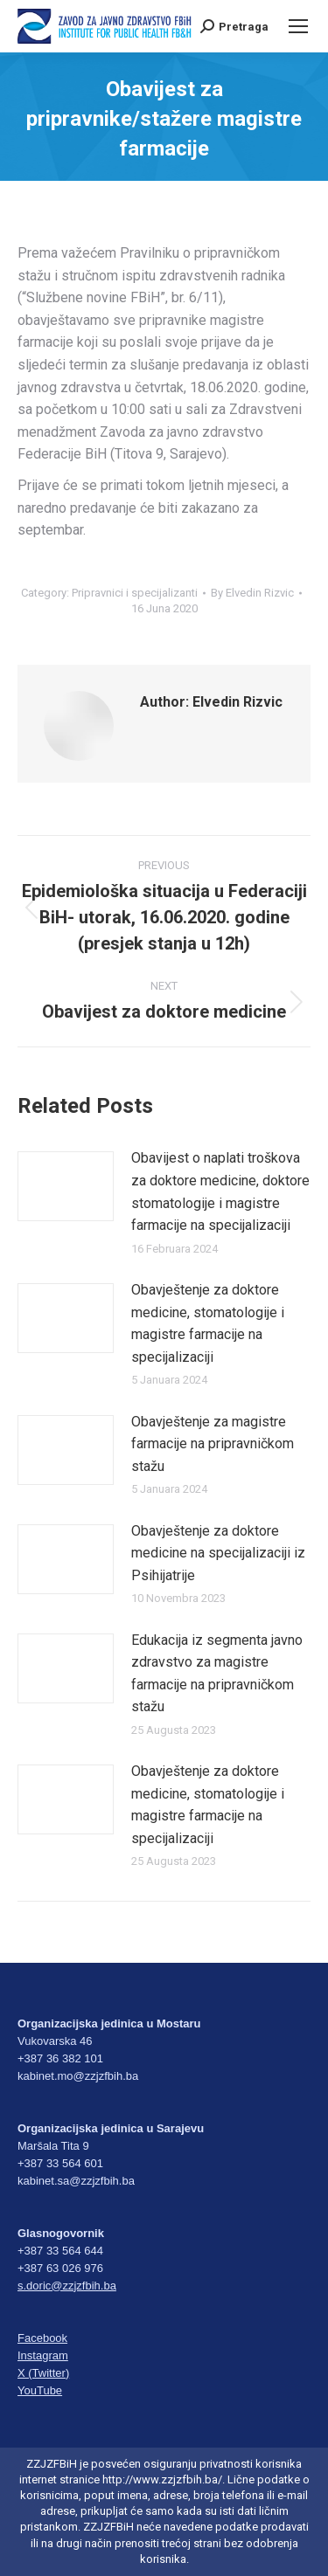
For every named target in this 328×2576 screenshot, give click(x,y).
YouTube (39, 2390)
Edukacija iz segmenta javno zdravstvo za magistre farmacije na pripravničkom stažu (217, 1674)
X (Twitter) (43, 2372)
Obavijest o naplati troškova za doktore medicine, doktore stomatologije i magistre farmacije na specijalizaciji (220, 1191)
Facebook (42, 2338)
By (252, 592)
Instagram (42, 2355)
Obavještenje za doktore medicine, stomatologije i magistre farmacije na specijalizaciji (207, 1323)
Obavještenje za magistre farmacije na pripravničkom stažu (212, 1443)
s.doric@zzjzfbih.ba (66, 2285)
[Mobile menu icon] (298, 26)
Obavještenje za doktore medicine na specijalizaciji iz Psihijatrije (218, 1553)
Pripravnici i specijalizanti (135, 592)
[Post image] (65, 1186)
